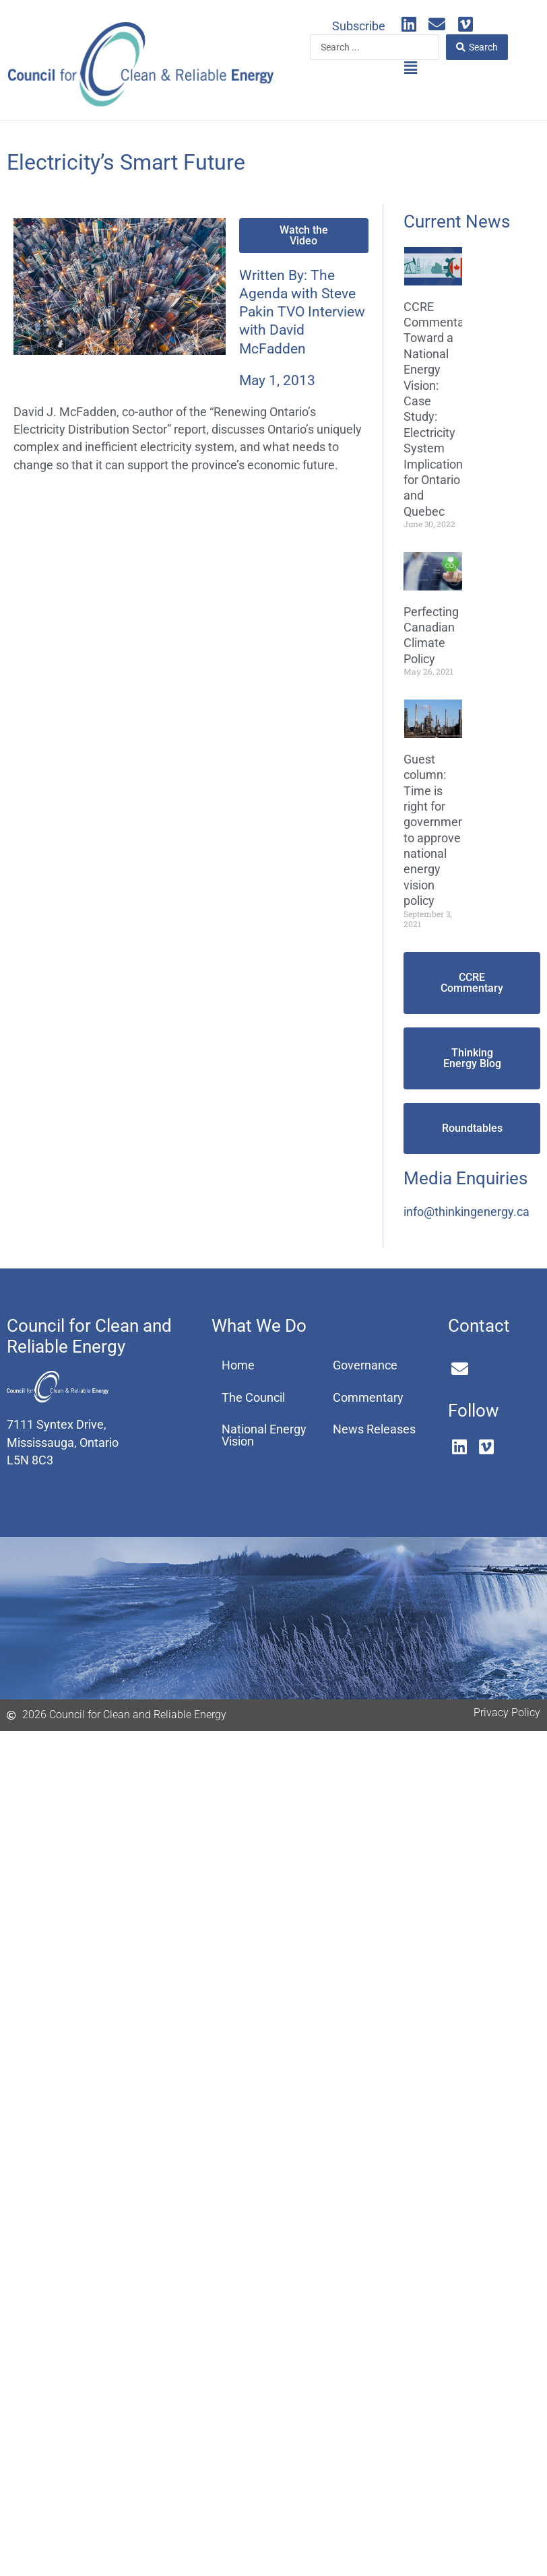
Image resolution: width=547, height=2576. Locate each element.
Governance (365, 1365)
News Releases (374, 1429)
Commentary (368, 1397)
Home (238, 1365)
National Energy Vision (264, 1435)
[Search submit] (477, 47)
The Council (253, 1397)
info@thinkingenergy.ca (466, 1212)
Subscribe (358, 26)
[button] (410, 68)
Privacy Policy (507, 1712)
